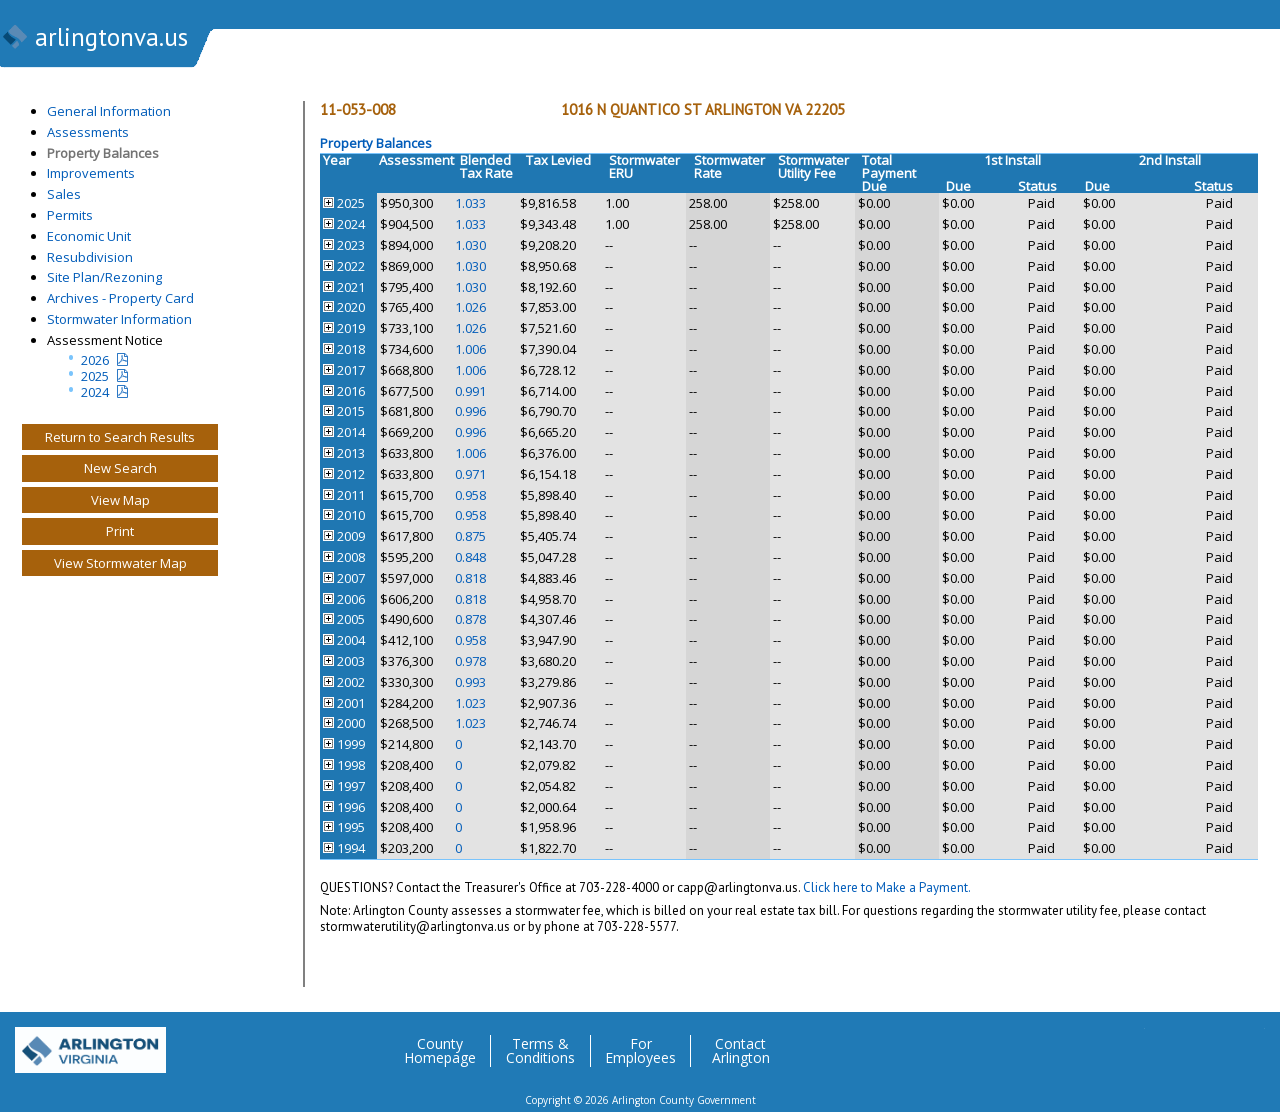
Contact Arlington (741, 1051)
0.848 (470, 557)
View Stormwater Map (120, 563)
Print (120, 531)
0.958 (470, 495)
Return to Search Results (120, 437)
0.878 (470, 619)
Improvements (91, 173)
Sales (64, 194)
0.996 (470, 411)
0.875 (470, 536)
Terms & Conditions (540, 1051)
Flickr (1209, 1043)
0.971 (470, 474)
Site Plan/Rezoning (104, 277)
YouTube (1249, 1043)
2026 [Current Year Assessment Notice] (95, 360)
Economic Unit (89, 236)
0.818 (470, 578)
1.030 (470, 245)
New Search (120, 468)
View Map (120, 500)
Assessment (416, 160)
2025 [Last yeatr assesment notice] (95, 376)
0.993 (470, 682)
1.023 (470, 703)
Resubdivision (90, 257)
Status (1037, 186)
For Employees (640, 1051)
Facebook (1169, 1043)
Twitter (1129, 1043)
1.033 (470, 203)
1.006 (470, 349)
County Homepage (440, 1051)
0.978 (470, 661)
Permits (70, 215)
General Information (109, 111)
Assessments (88, 132)
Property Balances (103, 153)
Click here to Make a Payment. (887, 887)
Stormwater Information (119, 319)
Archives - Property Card (120, 298)
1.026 (470, 307)
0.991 (470, 391)
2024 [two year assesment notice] (95, 392)
